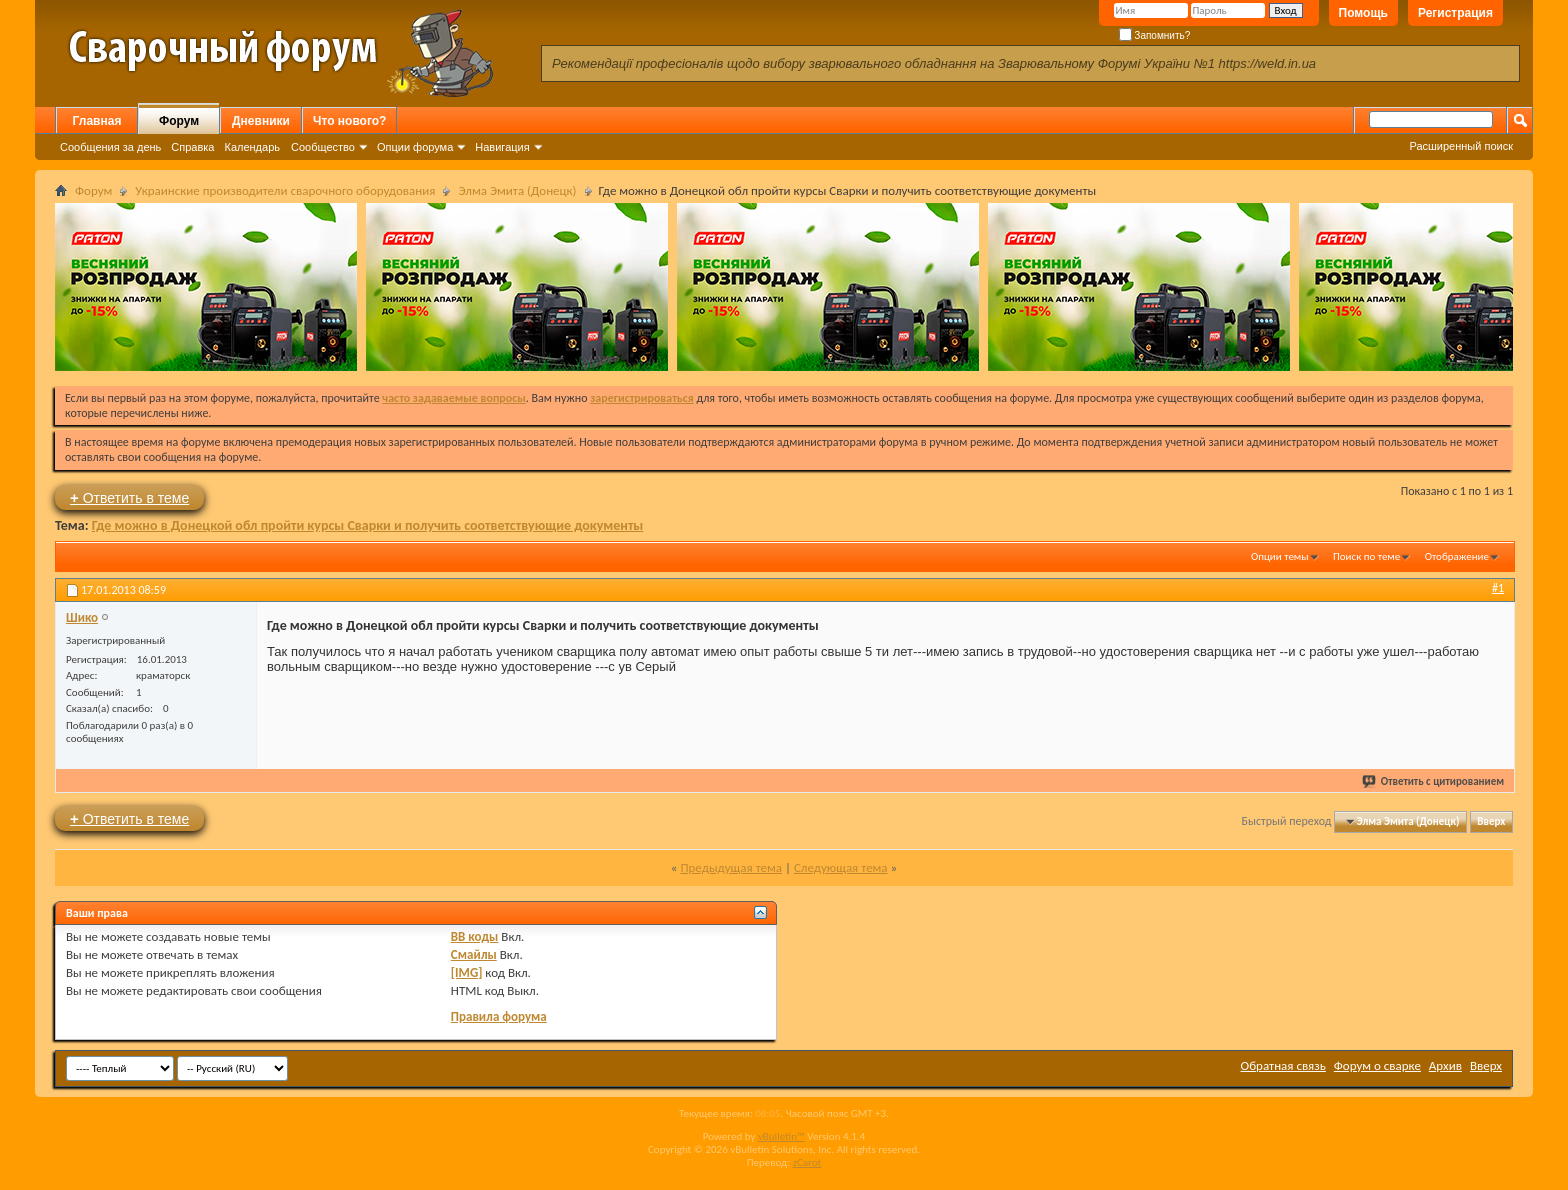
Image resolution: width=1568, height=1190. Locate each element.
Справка (192, 147)
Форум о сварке (1377, 1065)
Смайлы (474, 954)
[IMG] (467, 972)
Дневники (261, 121)
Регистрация (1455, 13)
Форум (179, 121)
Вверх (1491, 821)
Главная (97, 121)
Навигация (502, 147)
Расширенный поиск (1461, 146)
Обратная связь (1283, 1065)
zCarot (807, 1162)
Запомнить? (1155, 35)
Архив (1445, 1065)
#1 (1498, 588)
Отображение (1457, 556)
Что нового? (349, 121)
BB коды (475, 936)
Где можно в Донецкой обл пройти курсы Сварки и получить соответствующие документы (368, 525)
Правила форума (499, 1016)
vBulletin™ (781, 1136)
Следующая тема (841, 867)
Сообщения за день (110, 147)
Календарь (252, 147)
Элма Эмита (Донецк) (517, 190)
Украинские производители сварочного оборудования (285, 190)
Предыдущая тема (731, 867)
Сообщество (323, 147)
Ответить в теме (129, 497)
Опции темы (1280, 556)
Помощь (1363, 13)
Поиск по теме (1366, 556)
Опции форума (415, 147)
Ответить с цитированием (1434, 781)
